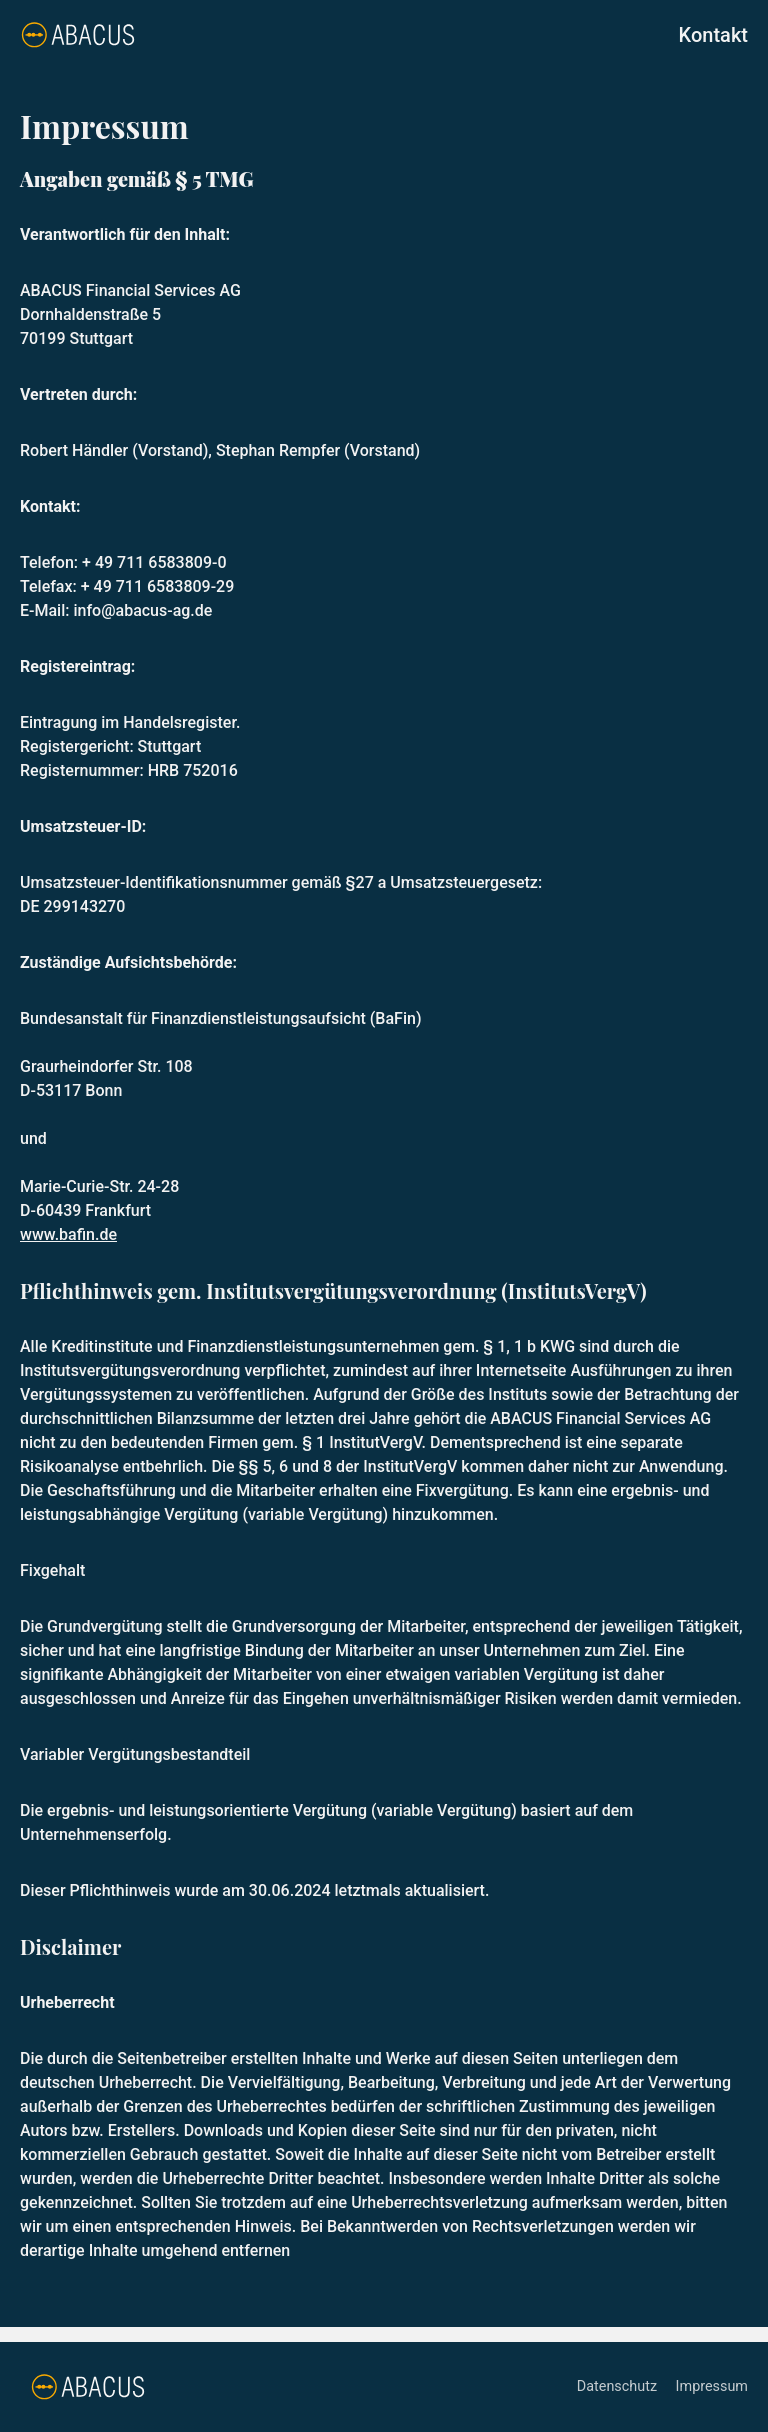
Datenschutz (619, 2386)
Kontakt (713, 35)
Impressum (712, 2386)
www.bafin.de (68, 1234)
